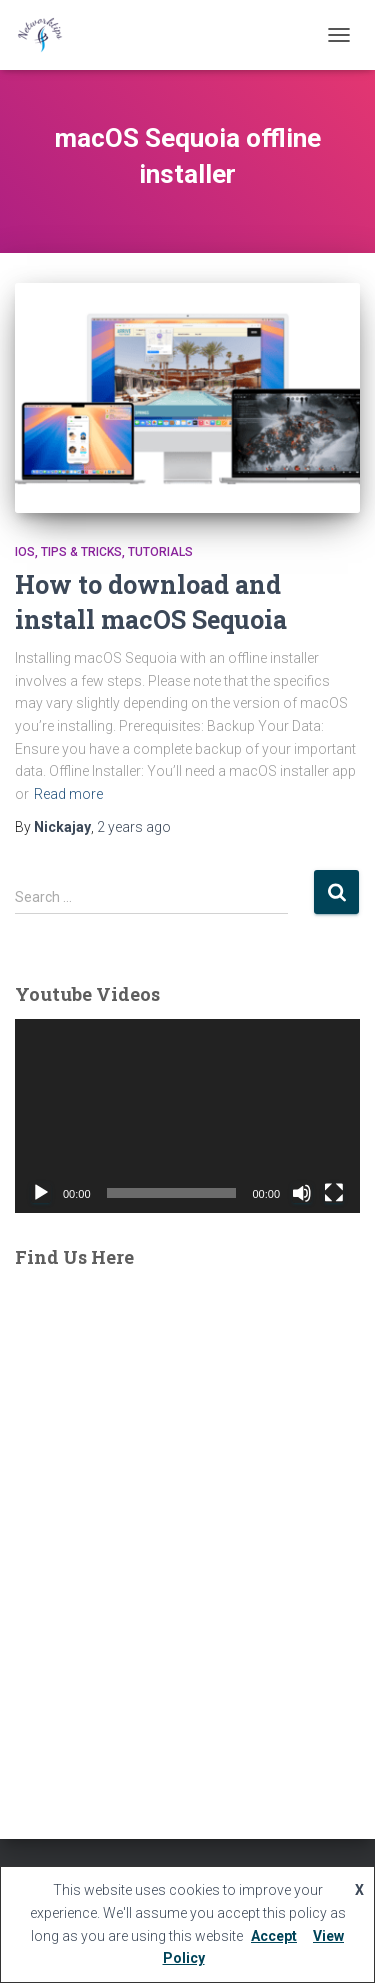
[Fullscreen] (334, 1193)
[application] (187, 1116)
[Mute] (302, 1193)
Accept (274, 1936)
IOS (25, 552)
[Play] (41, 1193)
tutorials (160, 552)
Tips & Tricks (81, 552)
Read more (68, 794)
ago (134, 827)
